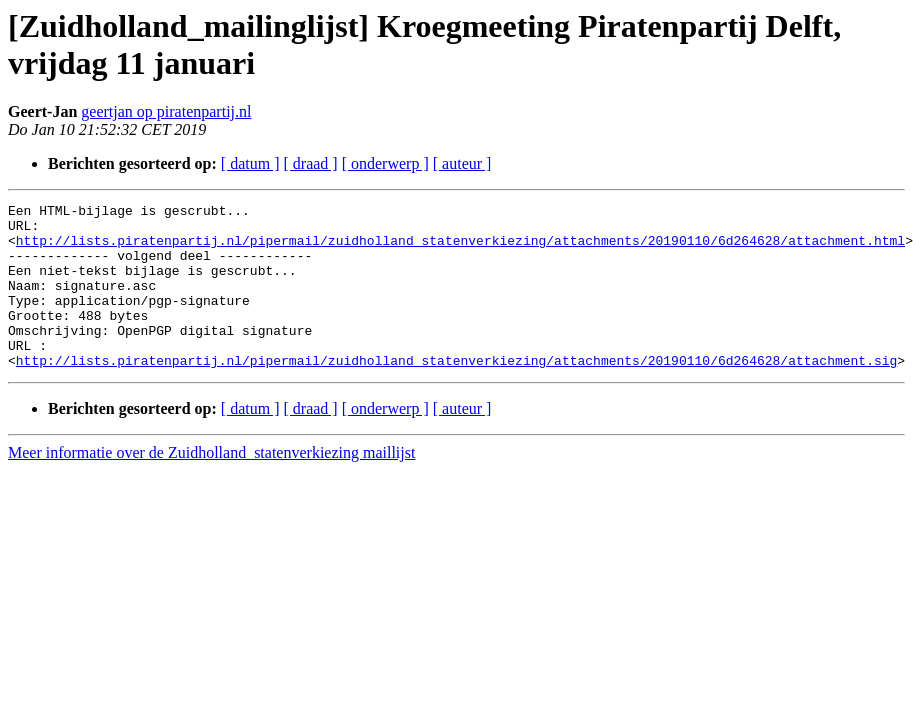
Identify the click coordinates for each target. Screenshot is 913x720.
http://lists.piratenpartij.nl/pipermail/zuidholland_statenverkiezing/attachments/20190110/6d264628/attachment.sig (456, 393)
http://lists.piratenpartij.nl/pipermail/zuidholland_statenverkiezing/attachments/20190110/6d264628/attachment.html (460, 249)
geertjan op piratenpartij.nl (166, 111)
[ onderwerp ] (385, 163)
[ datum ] (250, 163)
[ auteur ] (462, 163)
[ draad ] (311, 163)
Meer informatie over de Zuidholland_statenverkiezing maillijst (211, 485)
